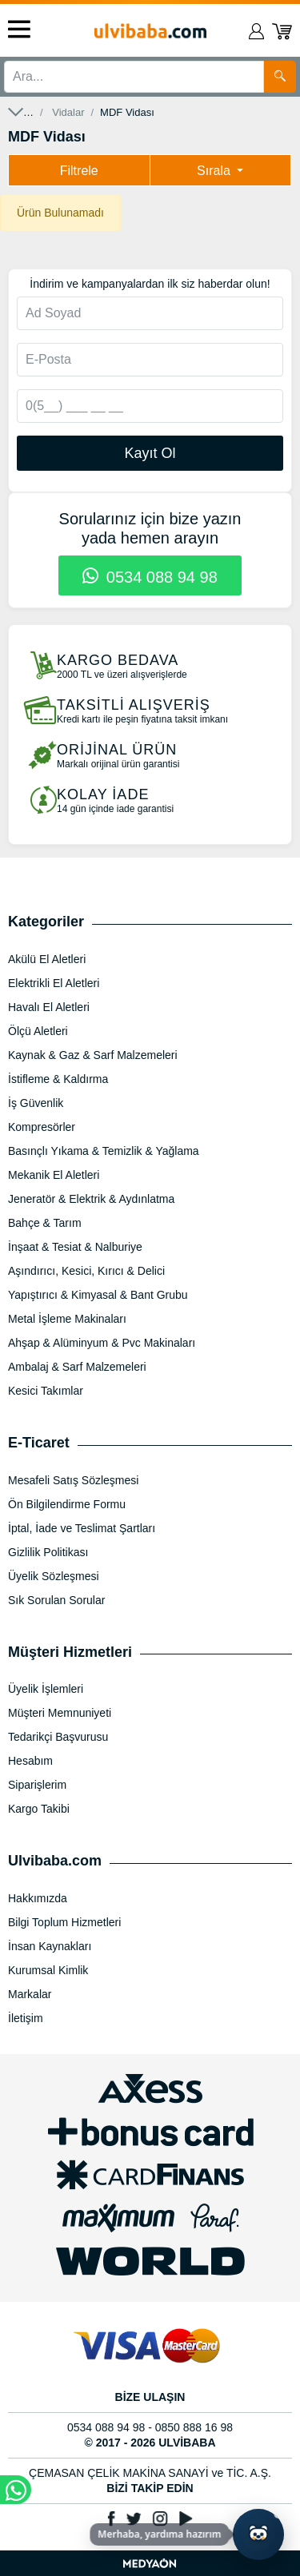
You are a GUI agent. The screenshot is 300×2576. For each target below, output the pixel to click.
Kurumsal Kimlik (48, 1970)
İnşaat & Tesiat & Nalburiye (75, 1246)
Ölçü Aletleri (38, 1031)
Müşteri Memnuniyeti (59, 1712)
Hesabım (30, 1760)
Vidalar (68, 112)
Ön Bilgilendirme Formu (67, 1504)
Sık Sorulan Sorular (56, 1600)
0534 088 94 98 (150, 577)
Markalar (29, 1994)
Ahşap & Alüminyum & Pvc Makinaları (101, 1342)
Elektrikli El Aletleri (53, 983)
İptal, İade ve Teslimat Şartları (81, 1528)
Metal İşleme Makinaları (67, 1318)
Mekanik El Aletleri (53, 1175)
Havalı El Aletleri (49, 1007)
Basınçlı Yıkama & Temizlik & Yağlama (103, 1151)
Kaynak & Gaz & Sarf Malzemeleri (93, 1055)
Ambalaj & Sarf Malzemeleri (77, 1366)
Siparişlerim (37, 1784)
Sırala (215, 170)
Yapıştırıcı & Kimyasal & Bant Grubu (98, 1294)
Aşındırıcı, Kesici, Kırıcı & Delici (86, 1270)
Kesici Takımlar (45, 1390)
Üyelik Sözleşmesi (53, 1576)
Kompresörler (41, 1127)
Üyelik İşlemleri (45, 1688)
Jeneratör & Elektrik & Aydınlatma (91, 1198)
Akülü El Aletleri (47, 959)
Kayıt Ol (149, 453)
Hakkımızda (37, 1898)
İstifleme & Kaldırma (58, 1079)
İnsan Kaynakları (49, 1946)
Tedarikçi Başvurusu (58, 1736)
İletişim (25, 2018)
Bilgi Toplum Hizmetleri (64, 1922)
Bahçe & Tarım (45, 1222)
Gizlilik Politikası (48, 1552)
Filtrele (79, 170)
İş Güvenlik (35, 1103)
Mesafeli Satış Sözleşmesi (73, 1480)
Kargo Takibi (39, 1808)
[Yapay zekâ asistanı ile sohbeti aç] (258, 2534)
